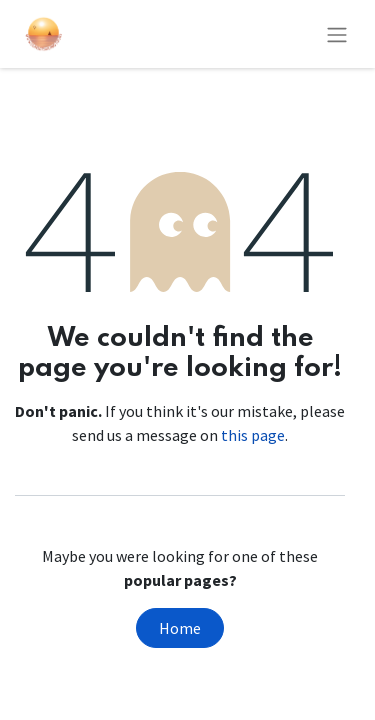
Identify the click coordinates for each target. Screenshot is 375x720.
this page (253, 435)
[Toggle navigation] (337, 34)
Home (180, 628)
